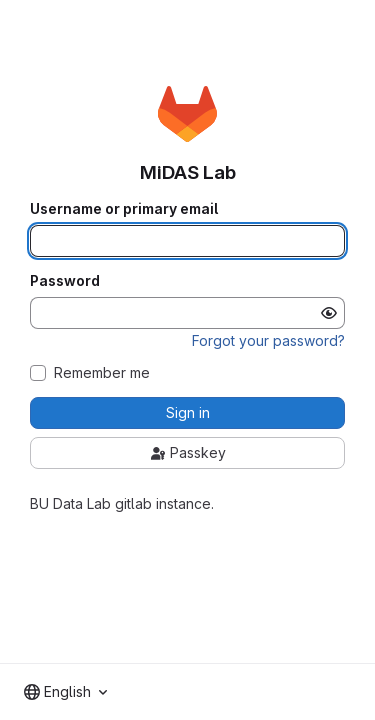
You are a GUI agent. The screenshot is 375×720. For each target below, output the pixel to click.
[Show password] (329, 313)
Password (65, 281)
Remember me (102, 373)
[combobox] (65, 692)
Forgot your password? (268, 340)
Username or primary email (124, 209)
